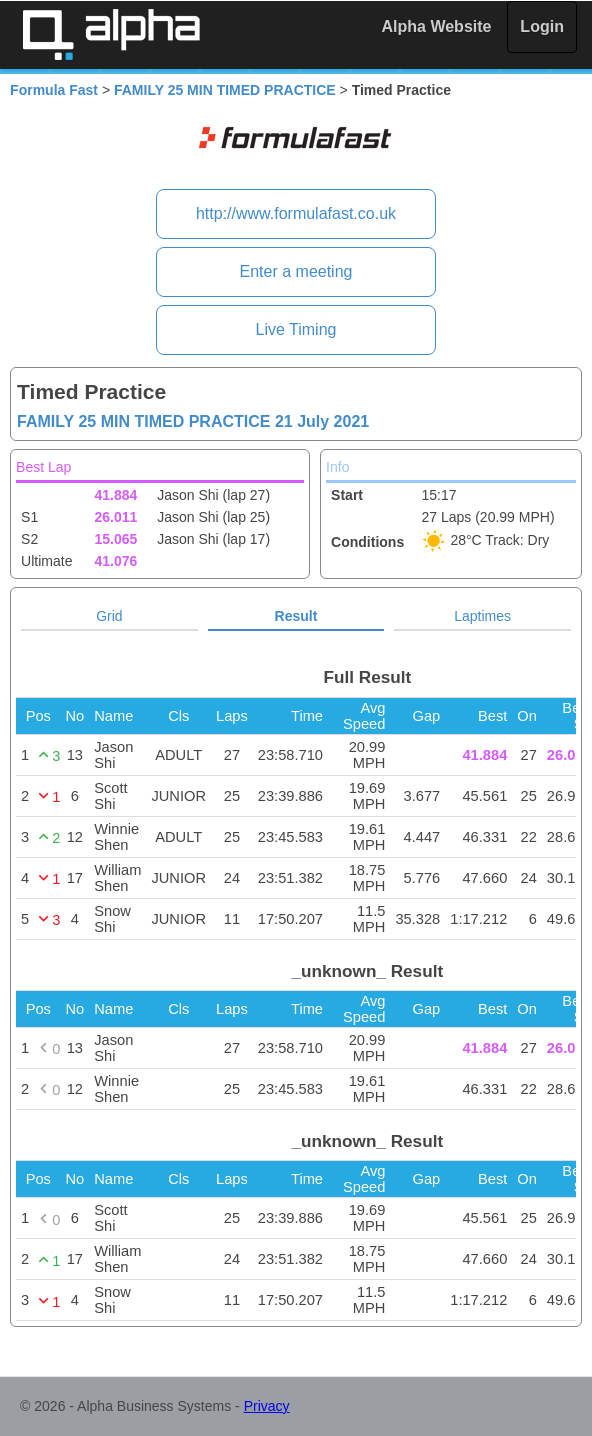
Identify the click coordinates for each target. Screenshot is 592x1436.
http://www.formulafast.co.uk (296, 213)
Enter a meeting (296, 271)
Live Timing (296, 329)
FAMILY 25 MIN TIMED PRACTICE (225, 90)
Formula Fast (54, 90)
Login (542, 26)
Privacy (267, 1406)
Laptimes (482, 616)
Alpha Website (437, 26)
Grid (109, 616)
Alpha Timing (111, 34)
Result (296, 616)
